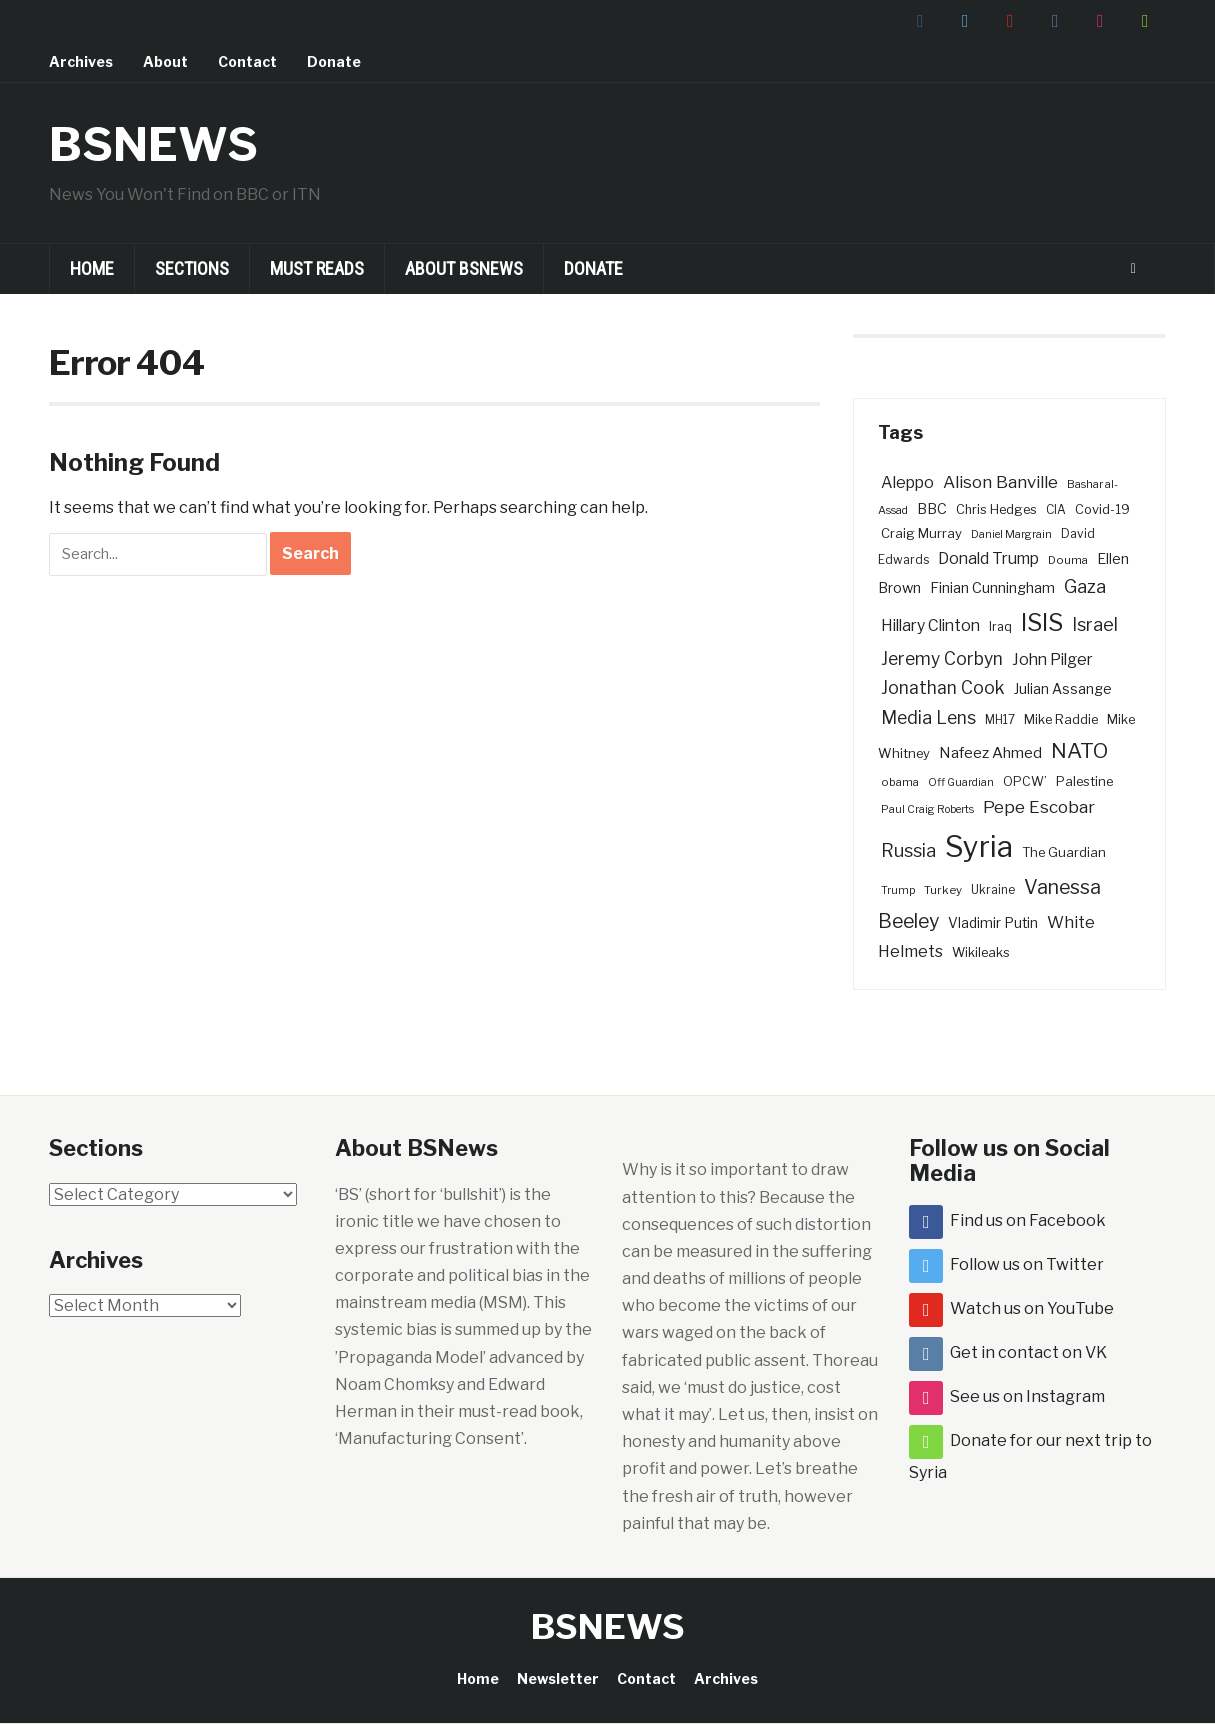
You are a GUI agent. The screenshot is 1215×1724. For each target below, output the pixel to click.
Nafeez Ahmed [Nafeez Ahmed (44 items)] (990, 752)
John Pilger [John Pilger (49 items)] (1052, 659)
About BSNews (464, 268)
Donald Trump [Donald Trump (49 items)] (988, 558)
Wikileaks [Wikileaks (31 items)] (981, 952)
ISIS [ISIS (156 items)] (1042, 622)
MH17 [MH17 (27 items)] (1000, 720)
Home (92, 268)
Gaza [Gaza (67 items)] (1085, 586)
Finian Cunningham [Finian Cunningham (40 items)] (992, 588)
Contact (247, 61)
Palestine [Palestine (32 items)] (1084, 781)
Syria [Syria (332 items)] (979, 846)
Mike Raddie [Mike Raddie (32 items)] (1061, 719)
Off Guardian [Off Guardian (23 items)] (961, 782)
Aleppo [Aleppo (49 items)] (907, 482)
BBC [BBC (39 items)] (932, 509)
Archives (81, 61)
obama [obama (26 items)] (900, 782)
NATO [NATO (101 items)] (1079, 750)
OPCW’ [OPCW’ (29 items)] (1025, 781)
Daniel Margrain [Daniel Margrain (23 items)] (1011, 534)
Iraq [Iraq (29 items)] (1000, 626)
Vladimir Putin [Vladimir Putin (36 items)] (993, 923)
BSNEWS (157, 144)
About (165, 61)
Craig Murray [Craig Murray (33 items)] (921, 533)
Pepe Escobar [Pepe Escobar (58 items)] (1039, 807)
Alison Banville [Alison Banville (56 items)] (1000, 482)
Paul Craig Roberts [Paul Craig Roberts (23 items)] (927, 809)
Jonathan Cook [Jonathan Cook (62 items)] (943, 687)
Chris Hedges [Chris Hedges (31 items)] (996, 509)
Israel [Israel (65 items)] (1095, 624)
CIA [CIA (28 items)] (1056, 509)
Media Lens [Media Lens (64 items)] (928, 717)
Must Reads (317, 268)
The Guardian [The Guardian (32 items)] (1064, 852)
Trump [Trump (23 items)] (898, 890)
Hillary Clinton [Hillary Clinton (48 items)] (930, 625)
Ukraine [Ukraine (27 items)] (993, 890)
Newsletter (558, 1678)
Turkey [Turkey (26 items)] (943, 890)
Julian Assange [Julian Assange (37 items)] (1063, 689)
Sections (192, 268)
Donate (334, 61)
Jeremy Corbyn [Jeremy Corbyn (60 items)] (942, 658)
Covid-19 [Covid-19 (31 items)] (1102, 509)
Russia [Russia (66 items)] (908, 850)
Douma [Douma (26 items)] (1068, 560)
